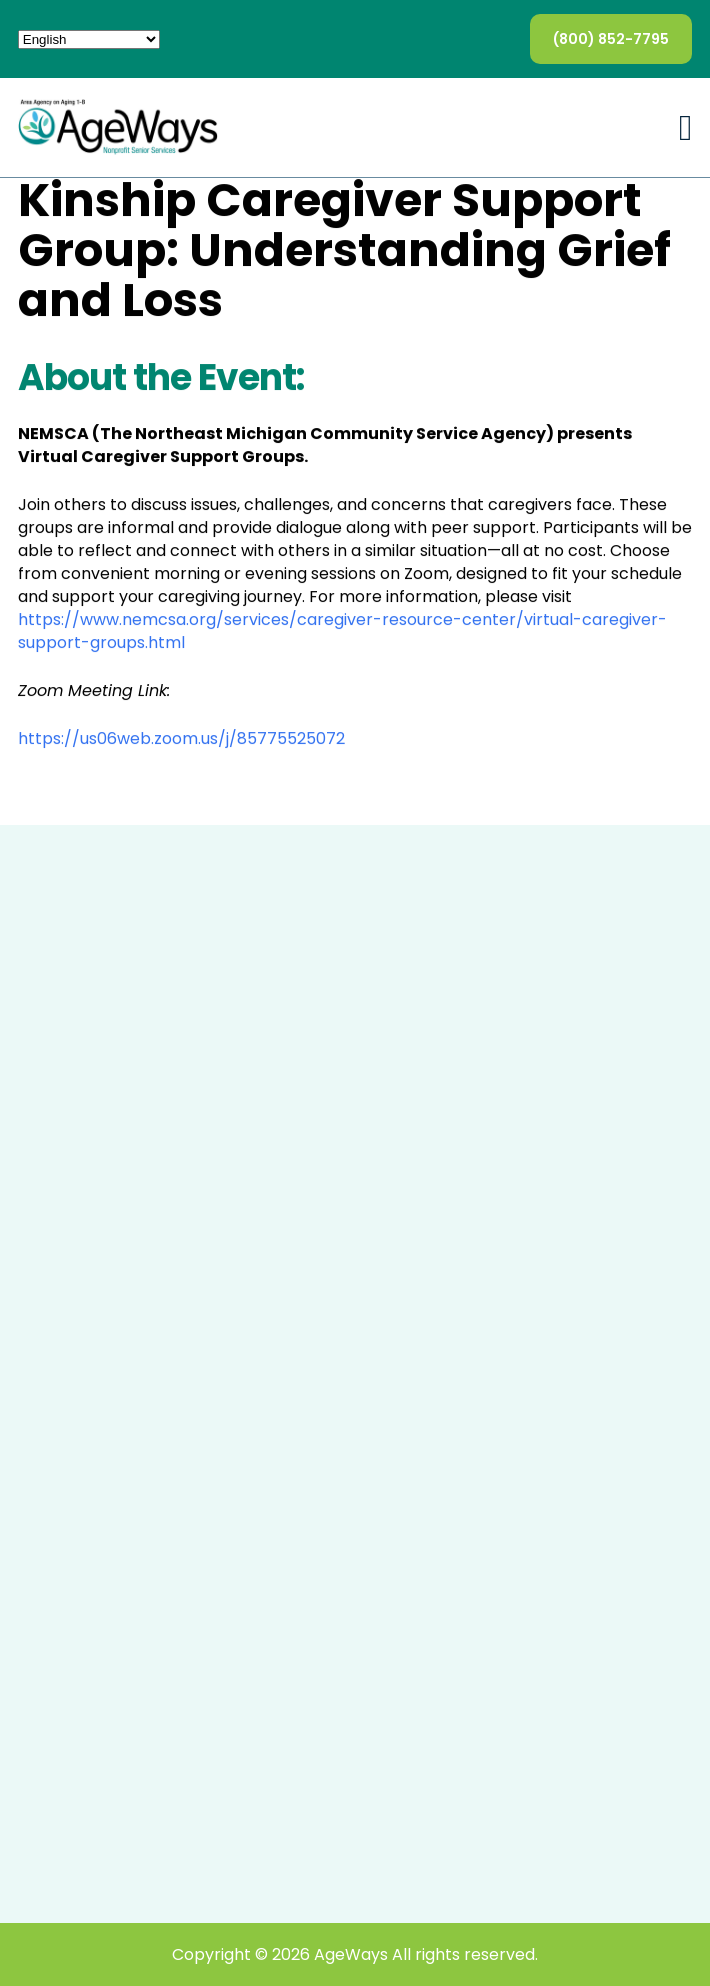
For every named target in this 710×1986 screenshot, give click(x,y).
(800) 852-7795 (611, 39)
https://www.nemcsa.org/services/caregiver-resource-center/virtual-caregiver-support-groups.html (342, 631)
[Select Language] (89, 39)
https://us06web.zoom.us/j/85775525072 (181, 738)
